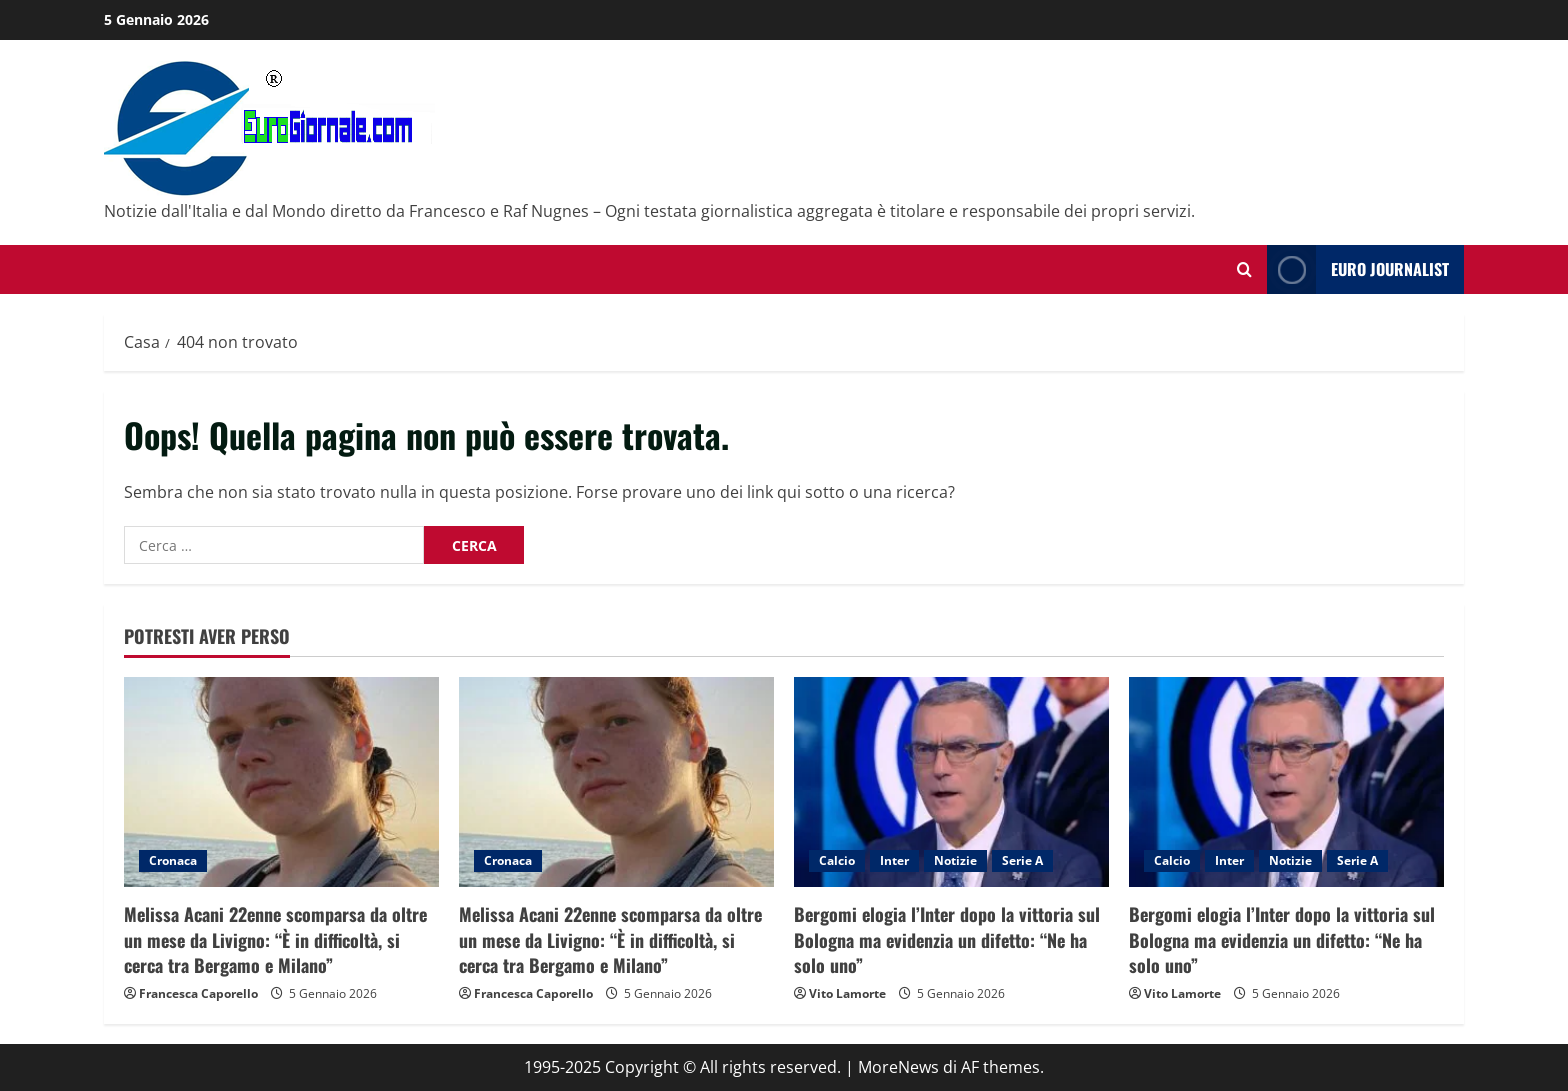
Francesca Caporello (198, 993)
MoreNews (898, 1067)
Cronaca (173, 860)
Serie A (1022, 860)
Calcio (837, 860)
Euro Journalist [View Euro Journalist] (1358, 269)
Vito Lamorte (847, 993)
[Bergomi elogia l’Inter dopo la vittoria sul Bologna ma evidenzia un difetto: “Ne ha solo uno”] (951, 782)
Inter (894, 860)
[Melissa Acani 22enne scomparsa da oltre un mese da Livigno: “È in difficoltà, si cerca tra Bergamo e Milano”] (281, 782)
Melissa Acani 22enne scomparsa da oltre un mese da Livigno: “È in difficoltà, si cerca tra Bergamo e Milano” (275, 939)
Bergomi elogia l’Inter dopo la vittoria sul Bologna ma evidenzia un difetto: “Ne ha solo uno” (947, 939)
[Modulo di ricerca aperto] (1244, 269)
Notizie (955, 860)
